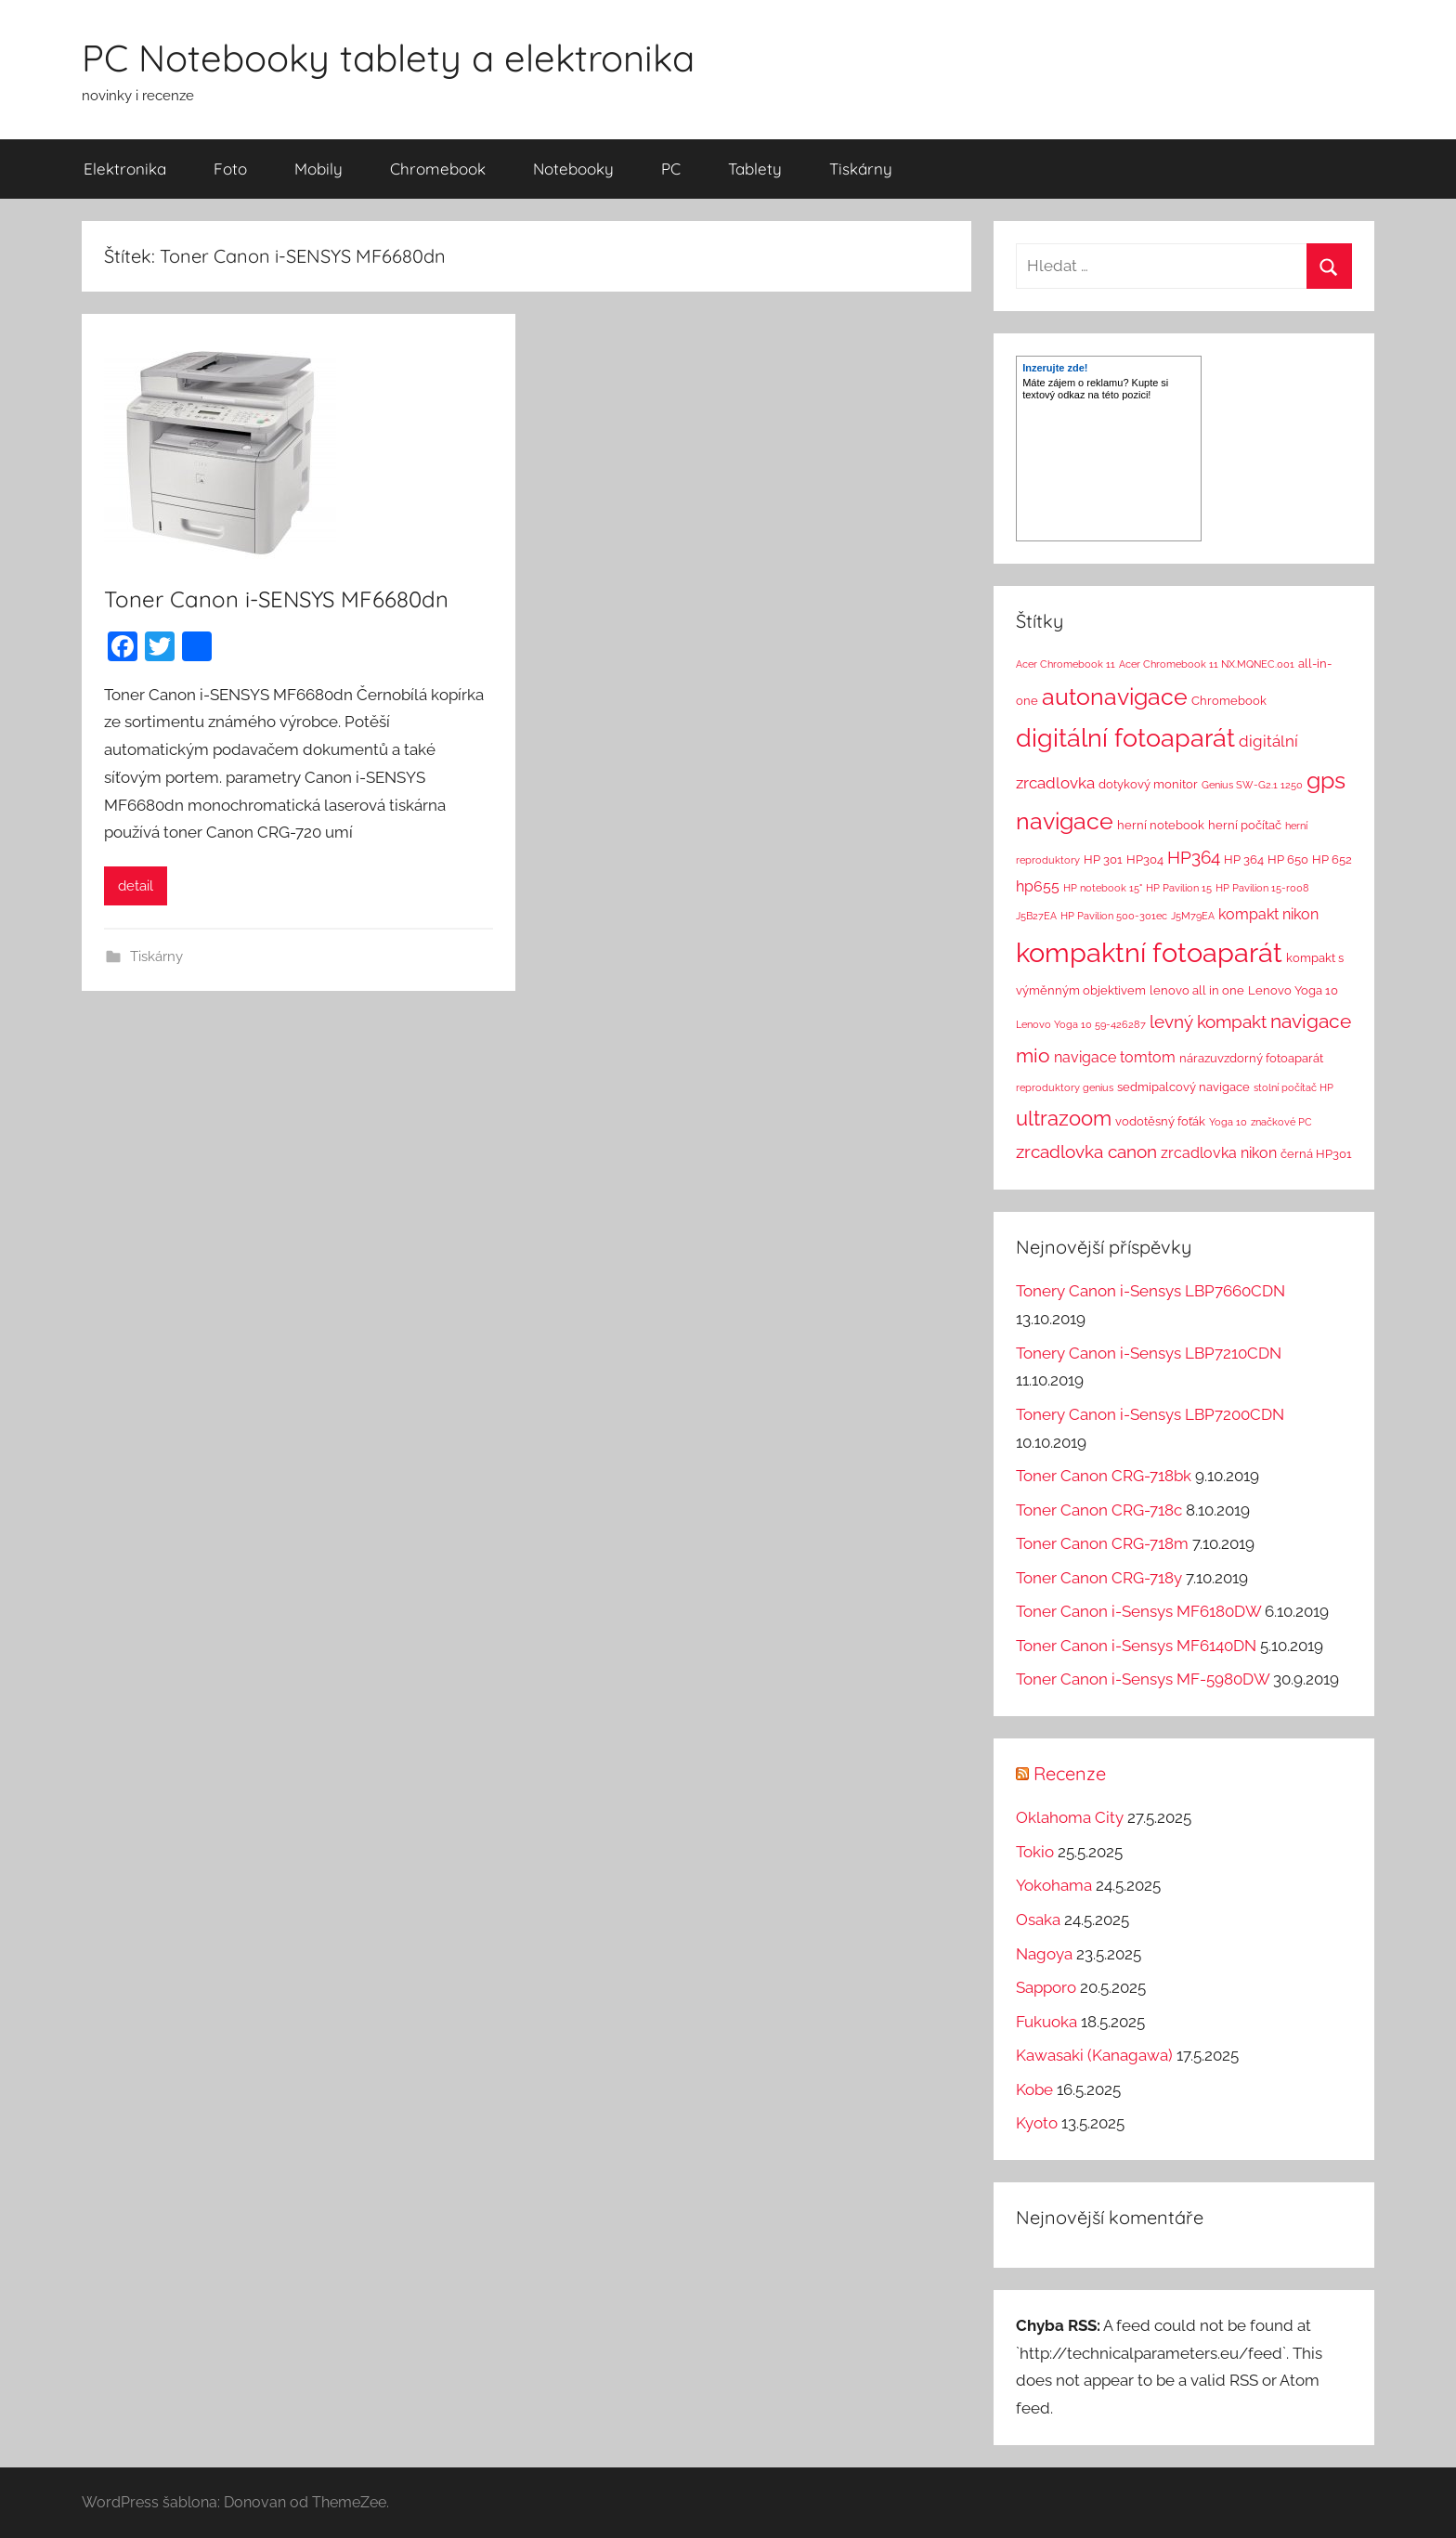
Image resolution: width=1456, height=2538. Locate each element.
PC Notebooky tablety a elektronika (388, 57)
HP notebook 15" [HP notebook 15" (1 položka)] (1102, 887)
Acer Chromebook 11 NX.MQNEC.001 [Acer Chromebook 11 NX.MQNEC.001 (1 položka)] (1206, 664)
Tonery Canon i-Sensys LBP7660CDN (1150, 1291)
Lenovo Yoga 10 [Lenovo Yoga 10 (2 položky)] (1293, 990)
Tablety (755, 168)
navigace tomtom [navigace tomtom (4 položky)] (1115, 1057)
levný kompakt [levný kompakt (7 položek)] (1208, 1021)
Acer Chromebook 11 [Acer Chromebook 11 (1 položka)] (1065, 664)
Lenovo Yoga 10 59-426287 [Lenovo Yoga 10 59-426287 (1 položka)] (1081, 1024)
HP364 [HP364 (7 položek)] (1193, 857)
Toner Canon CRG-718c (1099, 1510)
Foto (230, 168)
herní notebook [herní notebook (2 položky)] (1160, 825)
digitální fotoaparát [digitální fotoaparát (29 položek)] (1125, 737)
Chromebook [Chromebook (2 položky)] (1229, 701)
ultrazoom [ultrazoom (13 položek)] (1064, 1118)
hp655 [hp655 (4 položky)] (1038, 886)
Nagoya (1044, 1954)
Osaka (1038, 1919)
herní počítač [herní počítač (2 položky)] (1244, 825)
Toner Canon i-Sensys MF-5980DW (1142, 1679)
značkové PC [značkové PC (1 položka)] (1281, 1121)
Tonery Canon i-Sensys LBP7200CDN (1150, 1414)
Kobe (1034, 2089)
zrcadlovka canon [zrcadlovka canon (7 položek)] (1086, 1151)
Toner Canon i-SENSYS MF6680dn (276, 599)
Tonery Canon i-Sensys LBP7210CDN (1148, 1353)
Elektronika (125, 168)
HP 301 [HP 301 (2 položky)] (1103, 859)
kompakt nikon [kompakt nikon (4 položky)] (1268, 914)
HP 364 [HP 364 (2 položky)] (1244, 859)
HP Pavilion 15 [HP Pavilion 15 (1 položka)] (1179, 887)
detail (135, 886)
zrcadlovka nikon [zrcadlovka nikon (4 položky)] (1219, 1153)
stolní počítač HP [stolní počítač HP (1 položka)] (1293, 1087)
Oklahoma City (1070, 1817)
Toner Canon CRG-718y (1099, 1577)
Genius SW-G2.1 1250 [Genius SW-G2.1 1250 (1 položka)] (1252, 784)
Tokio (1035, 1851)
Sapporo (1046, 1987)
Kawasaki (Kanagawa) (1094, 2055)
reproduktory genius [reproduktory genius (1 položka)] (1064, 1087)
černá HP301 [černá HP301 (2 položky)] (1316, 1154)
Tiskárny (860, 168)
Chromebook (438, 168)
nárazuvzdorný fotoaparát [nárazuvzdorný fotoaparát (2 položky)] (1251, 1058)
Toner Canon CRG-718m (1102, 1543)
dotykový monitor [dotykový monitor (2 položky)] (1148, 784)
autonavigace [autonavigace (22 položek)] (1115, 696)
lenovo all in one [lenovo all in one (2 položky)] (1197, 990)
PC (671, 168)
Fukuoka (1046, 2021)
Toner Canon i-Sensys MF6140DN (1136, 1645)
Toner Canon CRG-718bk (1103, 1475)
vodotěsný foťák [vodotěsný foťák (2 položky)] (1160, 1121)
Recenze (1070, 1773)
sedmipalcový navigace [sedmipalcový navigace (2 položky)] (1183, 1087)
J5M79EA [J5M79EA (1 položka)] (1193, 915)
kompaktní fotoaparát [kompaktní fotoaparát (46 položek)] (1149, 952)
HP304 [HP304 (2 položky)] (1145, 859)
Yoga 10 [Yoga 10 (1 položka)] (1228, 1121)
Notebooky (573, 168)
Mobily (318, 168)
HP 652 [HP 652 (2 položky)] (1332, 859)
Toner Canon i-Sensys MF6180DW (1138, 1611)
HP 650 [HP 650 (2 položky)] (1288, 859)
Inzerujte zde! (1054, 367)
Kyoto (1037, 2123)
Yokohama (1054, 1885)
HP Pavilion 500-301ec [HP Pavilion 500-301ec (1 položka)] (1113, 915)
